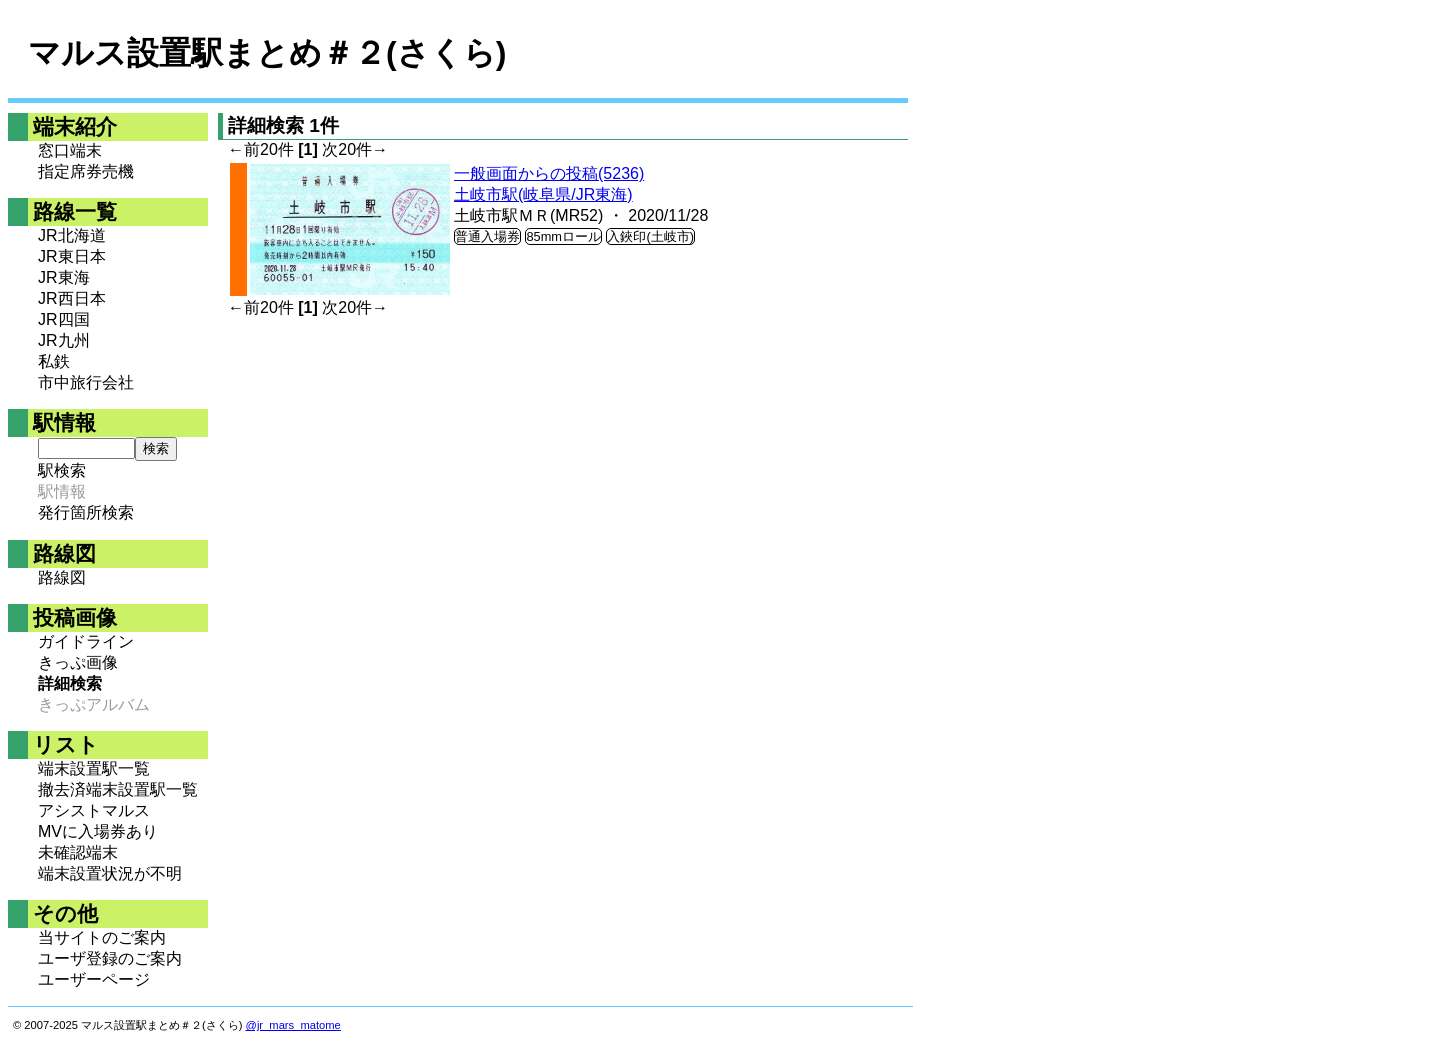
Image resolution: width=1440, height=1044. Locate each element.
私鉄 (54, 361)
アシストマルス (94, 810)
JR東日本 (72, 256)
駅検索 (62, 470)
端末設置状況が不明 (110, 873)
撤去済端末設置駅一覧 (118, 789)
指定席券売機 (86, 171)
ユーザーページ (94, 979)
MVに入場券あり (98, 831)
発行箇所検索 (86, 512)
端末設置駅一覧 (94, 768)
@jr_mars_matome (293, 1025)
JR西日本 (72, 298)
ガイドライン (86, 641)
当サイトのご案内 (102, 937)
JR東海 (64, 277)
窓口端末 (70, 150)
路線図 (62, 577)
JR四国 (64, 319)
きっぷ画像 (78, 662)
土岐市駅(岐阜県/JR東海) (543, 194)
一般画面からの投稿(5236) (549, 173)
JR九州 (64, 340)
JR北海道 (72, 235)
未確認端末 (78, 852)
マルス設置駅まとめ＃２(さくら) (267, 53)
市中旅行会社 (86, 382)
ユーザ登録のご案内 (110, 958)
